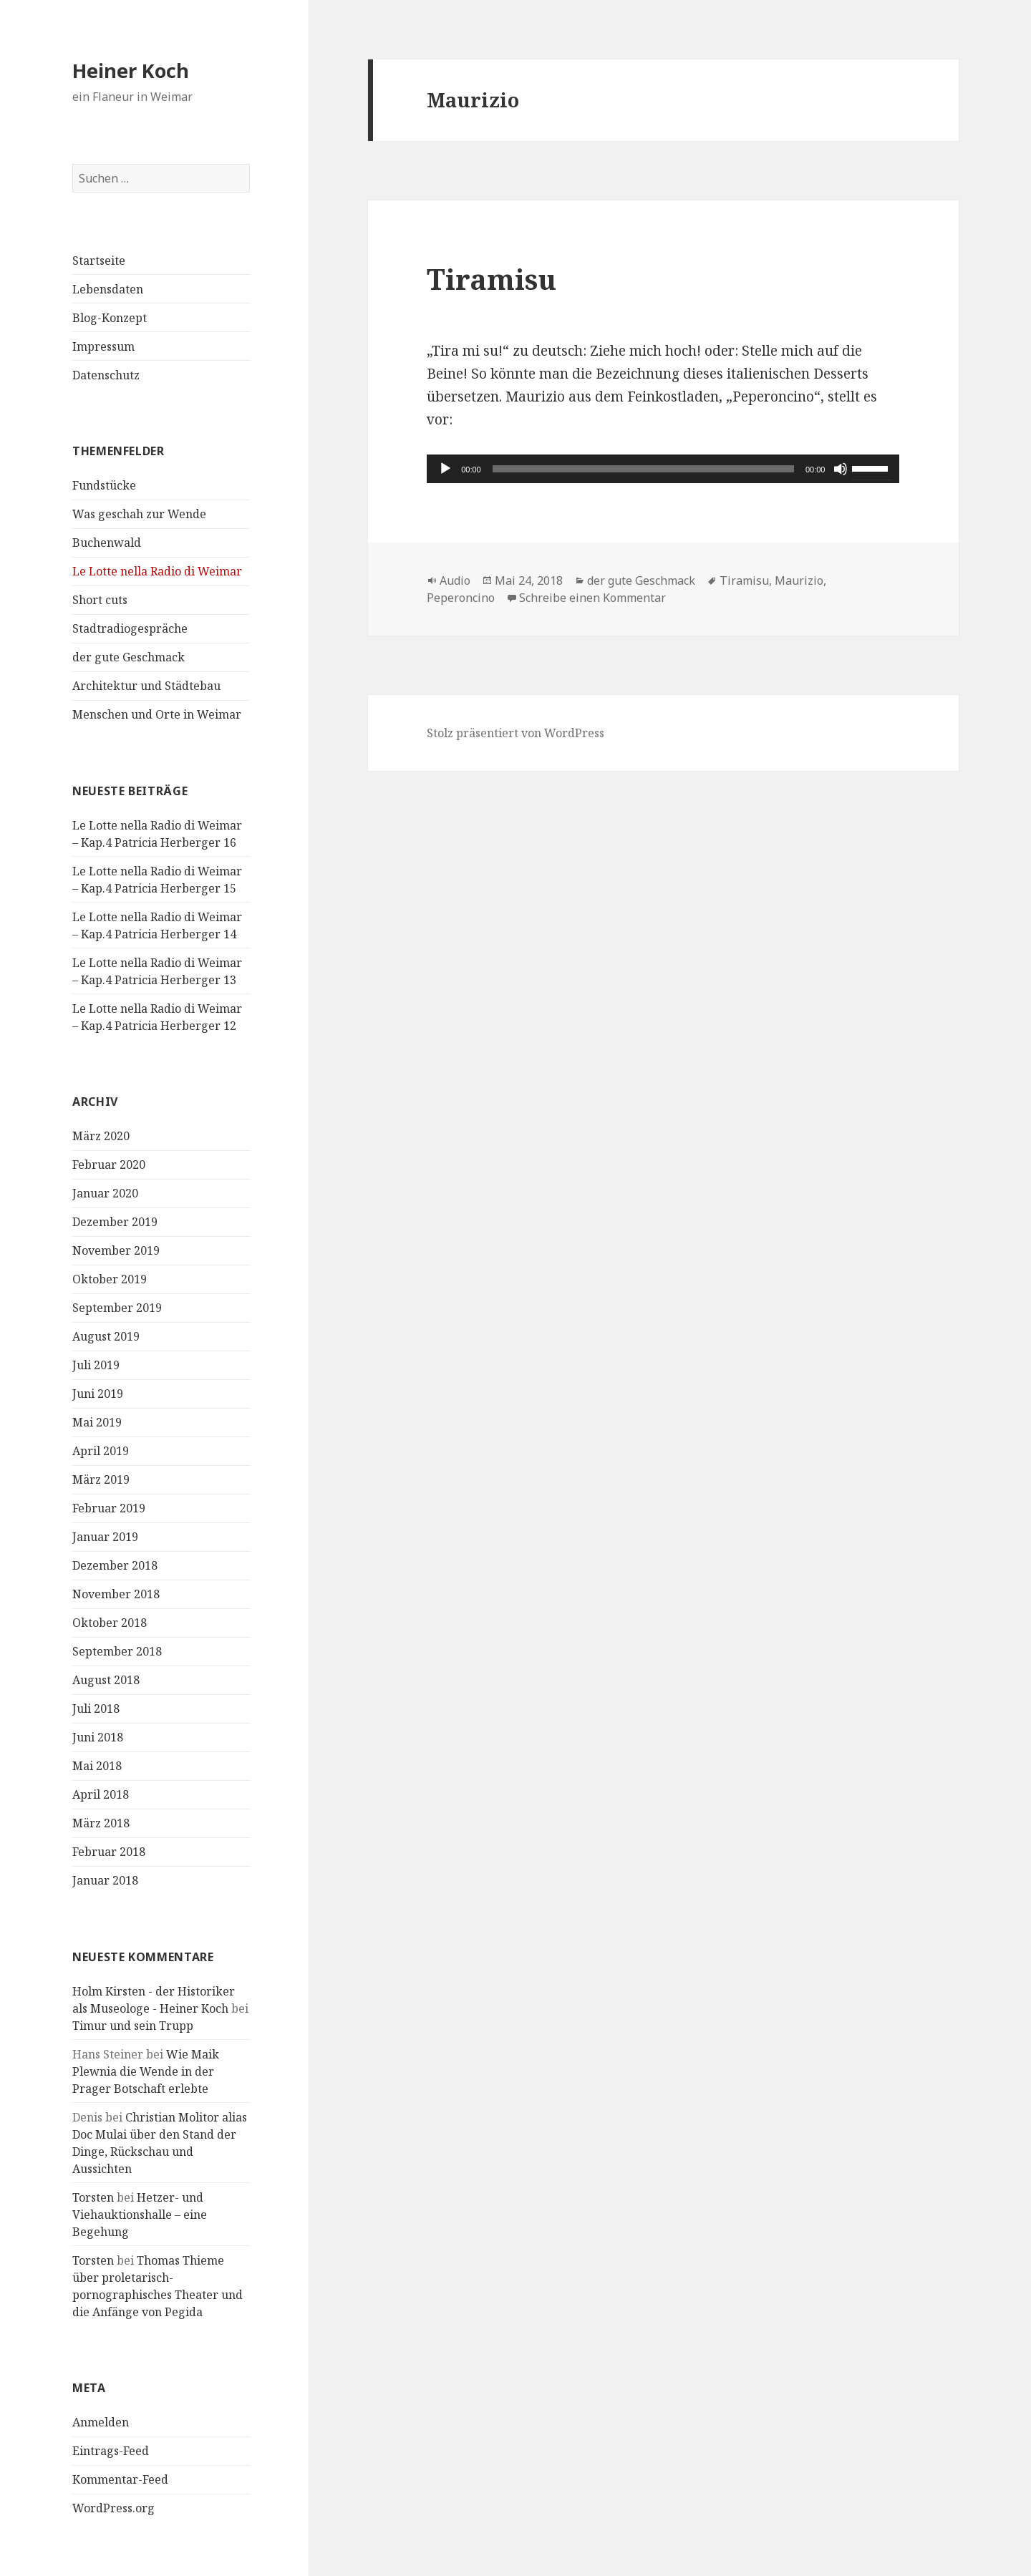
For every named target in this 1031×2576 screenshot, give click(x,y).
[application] (663, 469)
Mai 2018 (97, 1766)
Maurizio (799, 580)
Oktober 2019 (109, 1279)
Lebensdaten (107, 289)
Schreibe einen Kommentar (592, 598)
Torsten (93, 2197)
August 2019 (106, 1336)
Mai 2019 (97, 1422)
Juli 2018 (96, 1708)
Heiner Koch (130, 70)
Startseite (98, 260)
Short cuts (99, 600)
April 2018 (100, 1794)
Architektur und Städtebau (146, 686)
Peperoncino (461, 598)
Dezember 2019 (115, 1222)
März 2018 (101, 1823)
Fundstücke (104, 485)
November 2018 (116, 1594)
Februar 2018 (108, 1852)
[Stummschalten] (840, 469)
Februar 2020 (108, 1164)
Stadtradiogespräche (130, 628)
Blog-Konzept (109, 318)
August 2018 (106, 1680)
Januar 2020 (105, 1193)
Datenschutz (106, 375)
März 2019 (101, 1479)
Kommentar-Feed (120, 2479)
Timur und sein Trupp (132, 2025)
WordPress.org (113, 2508)
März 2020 (101, 1136)
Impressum (103, 346)
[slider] (643, 468)
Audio (455, 580)
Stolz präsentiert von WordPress (515, 733)
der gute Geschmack (128, 657)
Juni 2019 (97, 1393)
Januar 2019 (105, 1537)
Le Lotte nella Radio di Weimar (157, 571)
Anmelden (100, 2422)
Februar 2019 (108, 1508)
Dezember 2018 (115, 1565)
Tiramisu (491, 279)
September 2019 (117, 1308)
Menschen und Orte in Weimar (156, 714)
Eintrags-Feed (110, 2451)
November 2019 (116, 1250)
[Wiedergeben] (445, 469)
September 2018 (117, 1651)
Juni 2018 (97, 1737)
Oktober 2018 (109, 1622)
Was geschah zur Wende (139, 514)
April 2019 (100, 1451)
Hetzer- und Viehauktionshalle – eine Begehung (139, 2214)
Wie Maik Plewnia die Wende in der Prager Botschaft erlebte (145, 2071)
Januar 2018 (105, 1880)
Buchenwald (106, 542)
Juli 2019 (96, 1365)
